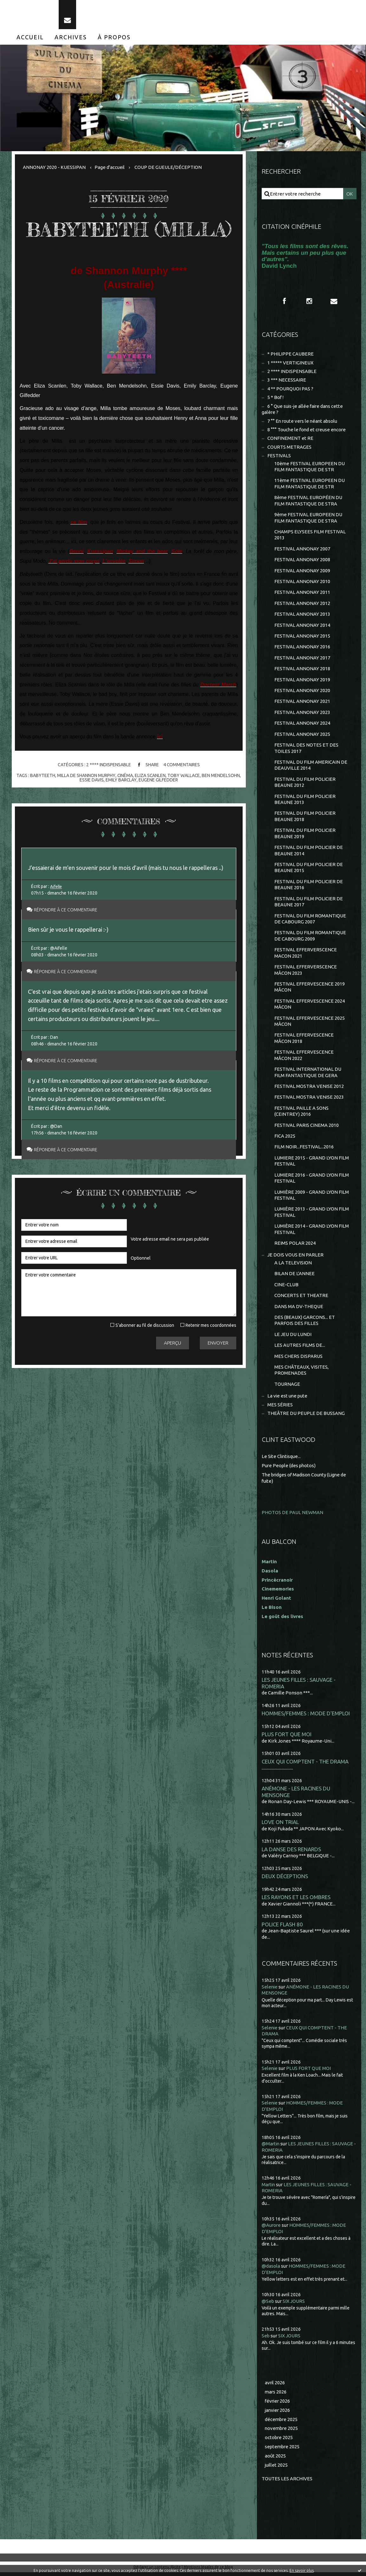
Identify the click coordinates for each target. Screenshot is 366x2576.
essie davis (92, 780)
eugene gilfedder (158, 780)
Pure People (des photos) (289, 1469)
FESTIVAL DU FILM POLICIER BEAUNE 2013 (305, 801)
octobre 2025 (279, 2441)
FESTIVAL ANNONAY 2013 (302, 615)
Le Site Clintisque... (282, 1460)
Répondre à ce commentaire (69, 910)
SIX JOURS (294, 2304)
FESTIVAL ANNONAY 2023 (302, 713)
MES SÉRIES (280, 1408)
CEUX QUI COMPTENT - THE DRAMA (305, 1765)
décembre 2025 (281, 2422)
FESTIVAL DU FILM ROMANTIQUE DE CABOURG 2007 (310, 921)
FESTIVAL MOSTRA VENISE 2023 (309, 1099)
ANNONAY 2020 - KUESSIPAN (54, 167)
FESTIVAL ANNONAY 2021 (302, 702)
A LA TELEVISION (293, 1266)
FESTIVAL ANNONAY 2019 (302, 681)
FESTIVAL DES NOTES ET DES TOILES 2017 (306, 749)
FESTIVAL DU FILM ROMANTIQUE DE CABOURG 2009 (310, 938)
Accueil (30, 37)
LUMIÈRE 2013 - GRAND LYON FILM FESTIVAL (311, 1215)
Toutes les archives (287, 2482)
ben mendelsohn (221, 775)
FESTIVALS (279, 456)
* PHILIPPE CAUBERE (290, 354)
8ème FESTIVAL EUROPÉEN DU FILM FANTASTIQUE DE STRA (308, 501)
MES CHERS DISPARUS (298, 1359)
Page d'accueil (110, 167)
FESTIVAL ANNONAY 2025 (302, 735)
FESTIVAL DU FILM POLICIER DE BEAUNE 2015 (308, 869)
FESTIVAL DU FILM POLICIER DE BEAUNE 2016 (308, 886)
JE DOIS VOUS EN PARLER (295, 1258)
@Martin (271, 2147)
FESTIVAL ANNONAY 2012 (302, 604)
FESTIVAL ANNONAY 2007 (302, 549)
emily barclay (121, 780)
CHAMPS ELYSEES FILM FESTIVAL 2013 (310, 536)
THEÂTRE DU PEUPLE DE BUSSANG (306, 1416)
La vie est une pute (287, 1399)
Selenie (270, 1990)
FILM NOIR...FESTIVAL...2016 (304, 1149)
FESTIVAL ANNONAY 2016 (302, 648)
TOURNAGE (287, 1387)
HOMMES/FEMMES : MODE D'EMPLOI (306, 1717)
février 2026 (278, 2404)
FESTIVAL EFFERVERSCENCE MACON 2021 (305, 955)
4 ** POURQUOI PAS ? (290, 389)
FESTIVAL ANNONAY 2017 (302, 659)
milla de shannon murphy (86, 775)
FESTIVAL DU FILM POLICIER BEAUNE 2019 (305, 835)
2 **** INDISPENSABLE (108, 765)
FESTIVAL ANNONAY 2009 (302, 571)
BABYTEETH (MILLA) (128, 229)
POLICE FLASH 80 (282, 1928)
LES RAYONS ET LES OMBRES (296, 1901)
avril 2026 (275, 2386)
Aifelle (56, 886)
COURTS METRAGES (289, 447)
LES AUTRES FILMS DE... (299, 1348)
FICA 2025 (284, 1138)
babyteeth (42, 775)
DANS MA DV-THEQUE (298, 1309)
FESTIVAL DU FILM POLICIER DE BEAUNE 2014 (308, 852)
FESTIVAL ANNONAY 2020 (302, 692)
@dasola (271, 2269)
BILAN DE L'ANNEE (294, 1276)
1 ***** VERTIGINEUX (290, 363)
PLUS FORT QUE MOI (286, 1738)
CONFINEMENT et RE (290, 439)
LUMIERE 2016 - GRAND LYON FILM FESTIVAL (311, 1181)
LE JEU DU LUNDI (292, 1337)
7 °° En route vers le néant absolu (303, 421)
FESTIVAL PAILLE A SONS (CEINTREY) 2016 (301, 1114)
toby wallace (183, 775)
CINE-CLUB (286, 1287)
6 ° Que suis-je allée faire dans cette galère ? (303, 410)
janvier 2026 (278, 2413)
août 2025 (275, 2459)
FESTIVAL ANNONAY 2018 (302, 670)
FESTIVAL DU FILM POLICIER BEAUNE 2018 (305, 818)
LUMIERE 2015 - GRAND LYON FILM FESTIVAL (311, 1164)
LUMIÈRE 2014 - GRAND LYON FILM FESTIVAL (311, 1232)
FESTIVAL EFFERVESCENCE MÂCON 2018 (304, 1040)
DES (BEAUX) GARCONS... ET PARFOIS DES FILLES (304, 1323)
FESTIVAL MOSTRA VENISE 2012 (309, 1088)
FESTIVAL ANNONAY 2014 (302, 626)
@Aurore (271, 2228)
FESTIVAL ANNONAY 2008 (302, 560)
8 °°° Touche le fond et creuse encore (307, 430)
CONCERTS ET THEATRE (301, 1298)
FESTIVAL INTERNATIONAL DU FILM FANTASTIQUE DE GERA (307, 1075)
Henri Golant (276, 1601)
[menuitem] (30, 37)
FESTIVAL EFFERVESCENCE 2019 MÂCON (309, 989)
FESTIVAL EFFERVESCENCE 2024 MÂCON (309, 1006)
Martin (269, 2188)
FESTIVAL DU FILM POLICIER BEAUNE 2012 (305, 784)
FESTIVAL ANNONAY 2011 (302, 593)
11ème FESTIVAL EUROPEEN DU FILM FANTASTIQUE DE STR (309, 484)
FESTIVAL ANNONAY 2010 (302, 582)
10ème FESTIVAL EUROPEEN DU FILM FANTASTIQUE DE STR (309, 467)
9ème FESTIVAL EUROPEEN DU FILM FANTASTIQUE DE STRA (308, 518)
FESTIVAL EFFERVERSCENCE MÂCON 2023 (305, 972)
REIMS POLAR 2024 (295, 1246)
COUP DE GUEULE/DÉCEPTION (168, 167)
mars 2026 (276, 2395)
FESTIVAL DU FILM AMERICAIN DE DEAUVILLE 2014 (310, 767)
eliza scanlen (150, 775)
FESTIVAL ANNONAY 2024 (302, 724)
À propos (114, 37)
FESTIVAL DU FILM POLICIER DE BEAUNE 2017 (308, 903)
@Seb (268, 2304)
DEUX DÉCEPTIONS (285, 1880)
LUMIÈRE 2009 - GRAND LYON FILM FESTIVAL (311, 1198)
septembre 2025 (283, 2450)
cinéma (125, 775)
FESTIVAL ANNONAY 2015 (302, 637)
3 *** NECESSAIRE (286, 380)
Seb (266, 2339)
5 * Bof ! (275, 398)
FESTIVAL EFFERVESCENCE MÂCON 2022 (304, 1057)
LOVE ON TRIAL (280, 1825)
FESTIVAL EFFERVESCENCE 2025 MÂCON (309, 1023)
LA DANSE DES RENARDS (291, 1853)
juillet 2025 (276, 2468)
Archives (71, 37)
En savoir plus (302, 2570)
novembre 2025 (282, 2432)
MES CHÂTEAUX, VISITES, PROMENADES (301, 1373)
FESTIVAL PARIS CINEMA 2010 (306, 1127)
